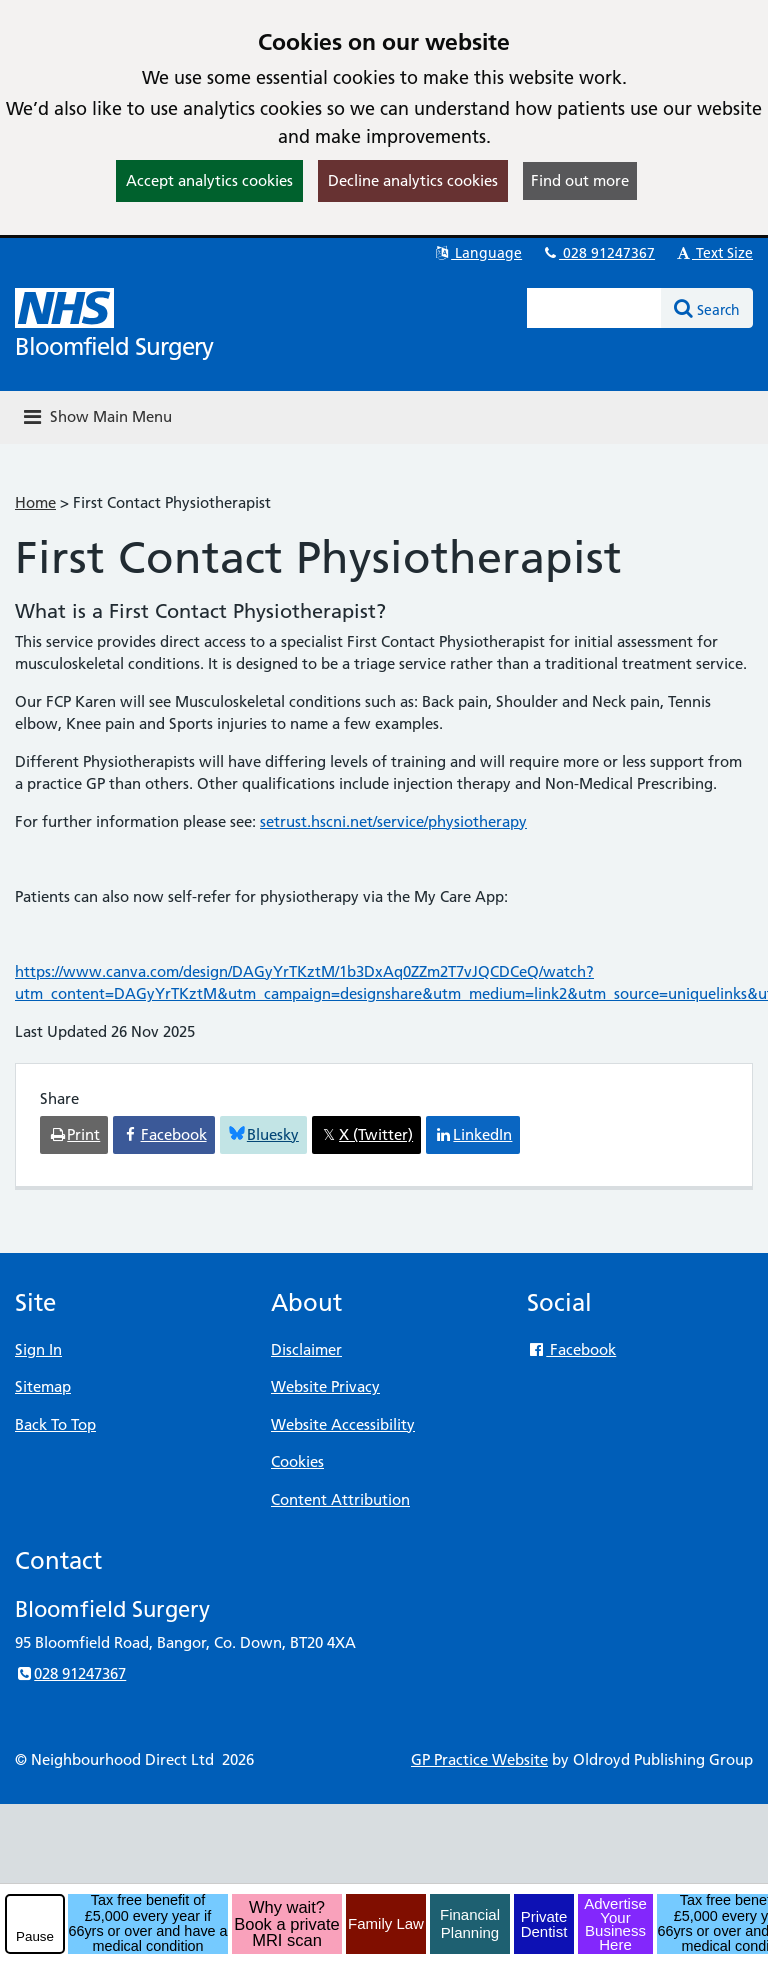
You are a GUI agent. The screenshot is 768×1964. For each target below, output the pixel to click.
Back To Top (55, 1424)
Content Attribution (340, 1499)
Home (35, 502)
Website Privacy (325, 1386)
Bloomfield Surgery (114, 346)
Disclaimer (306, 1349)
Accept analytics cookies (209, 180)
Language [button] (477, 253)
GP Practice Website (479, 1759)
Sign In (38, 1349)
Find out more (580, 180)
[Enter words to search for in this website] (594, 308)
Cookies (297, 1461)
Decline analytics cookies (413, 180)
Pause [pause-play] (35, 1936)
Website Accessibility (343, 1424)
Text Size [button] (713, 253)
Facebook (571, 1349)
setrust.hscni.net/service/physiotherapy (393, 821)
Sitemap (43, 1386)
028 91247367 (598, 253)
